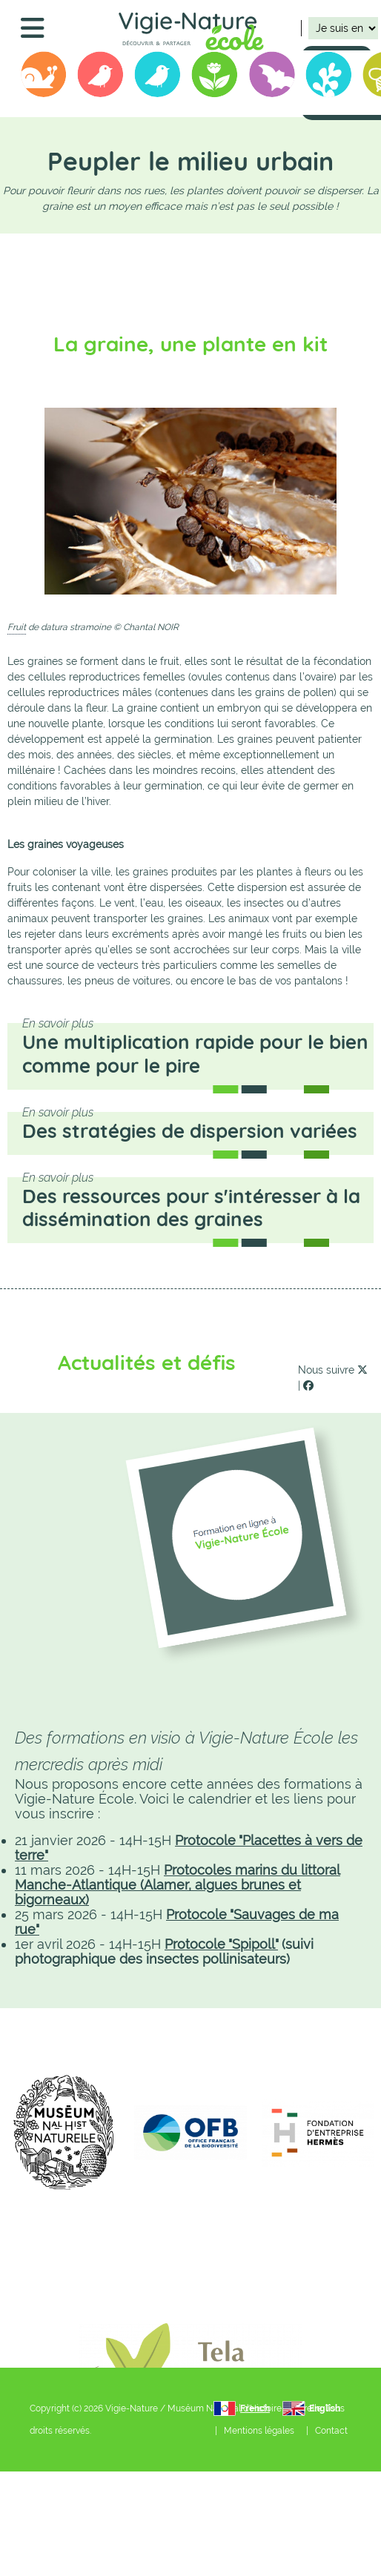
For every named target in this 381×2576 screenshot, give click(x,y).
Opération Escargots (44, 77)
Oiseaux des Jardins (101, 77)
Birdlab (158, 77)
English (324, 2408)
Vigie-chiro (272, 77)
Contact (331, 2431)
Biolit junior (329, 77)
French (255, 2408)
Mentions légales (259, 2431)
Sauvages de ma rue (215, 77)
